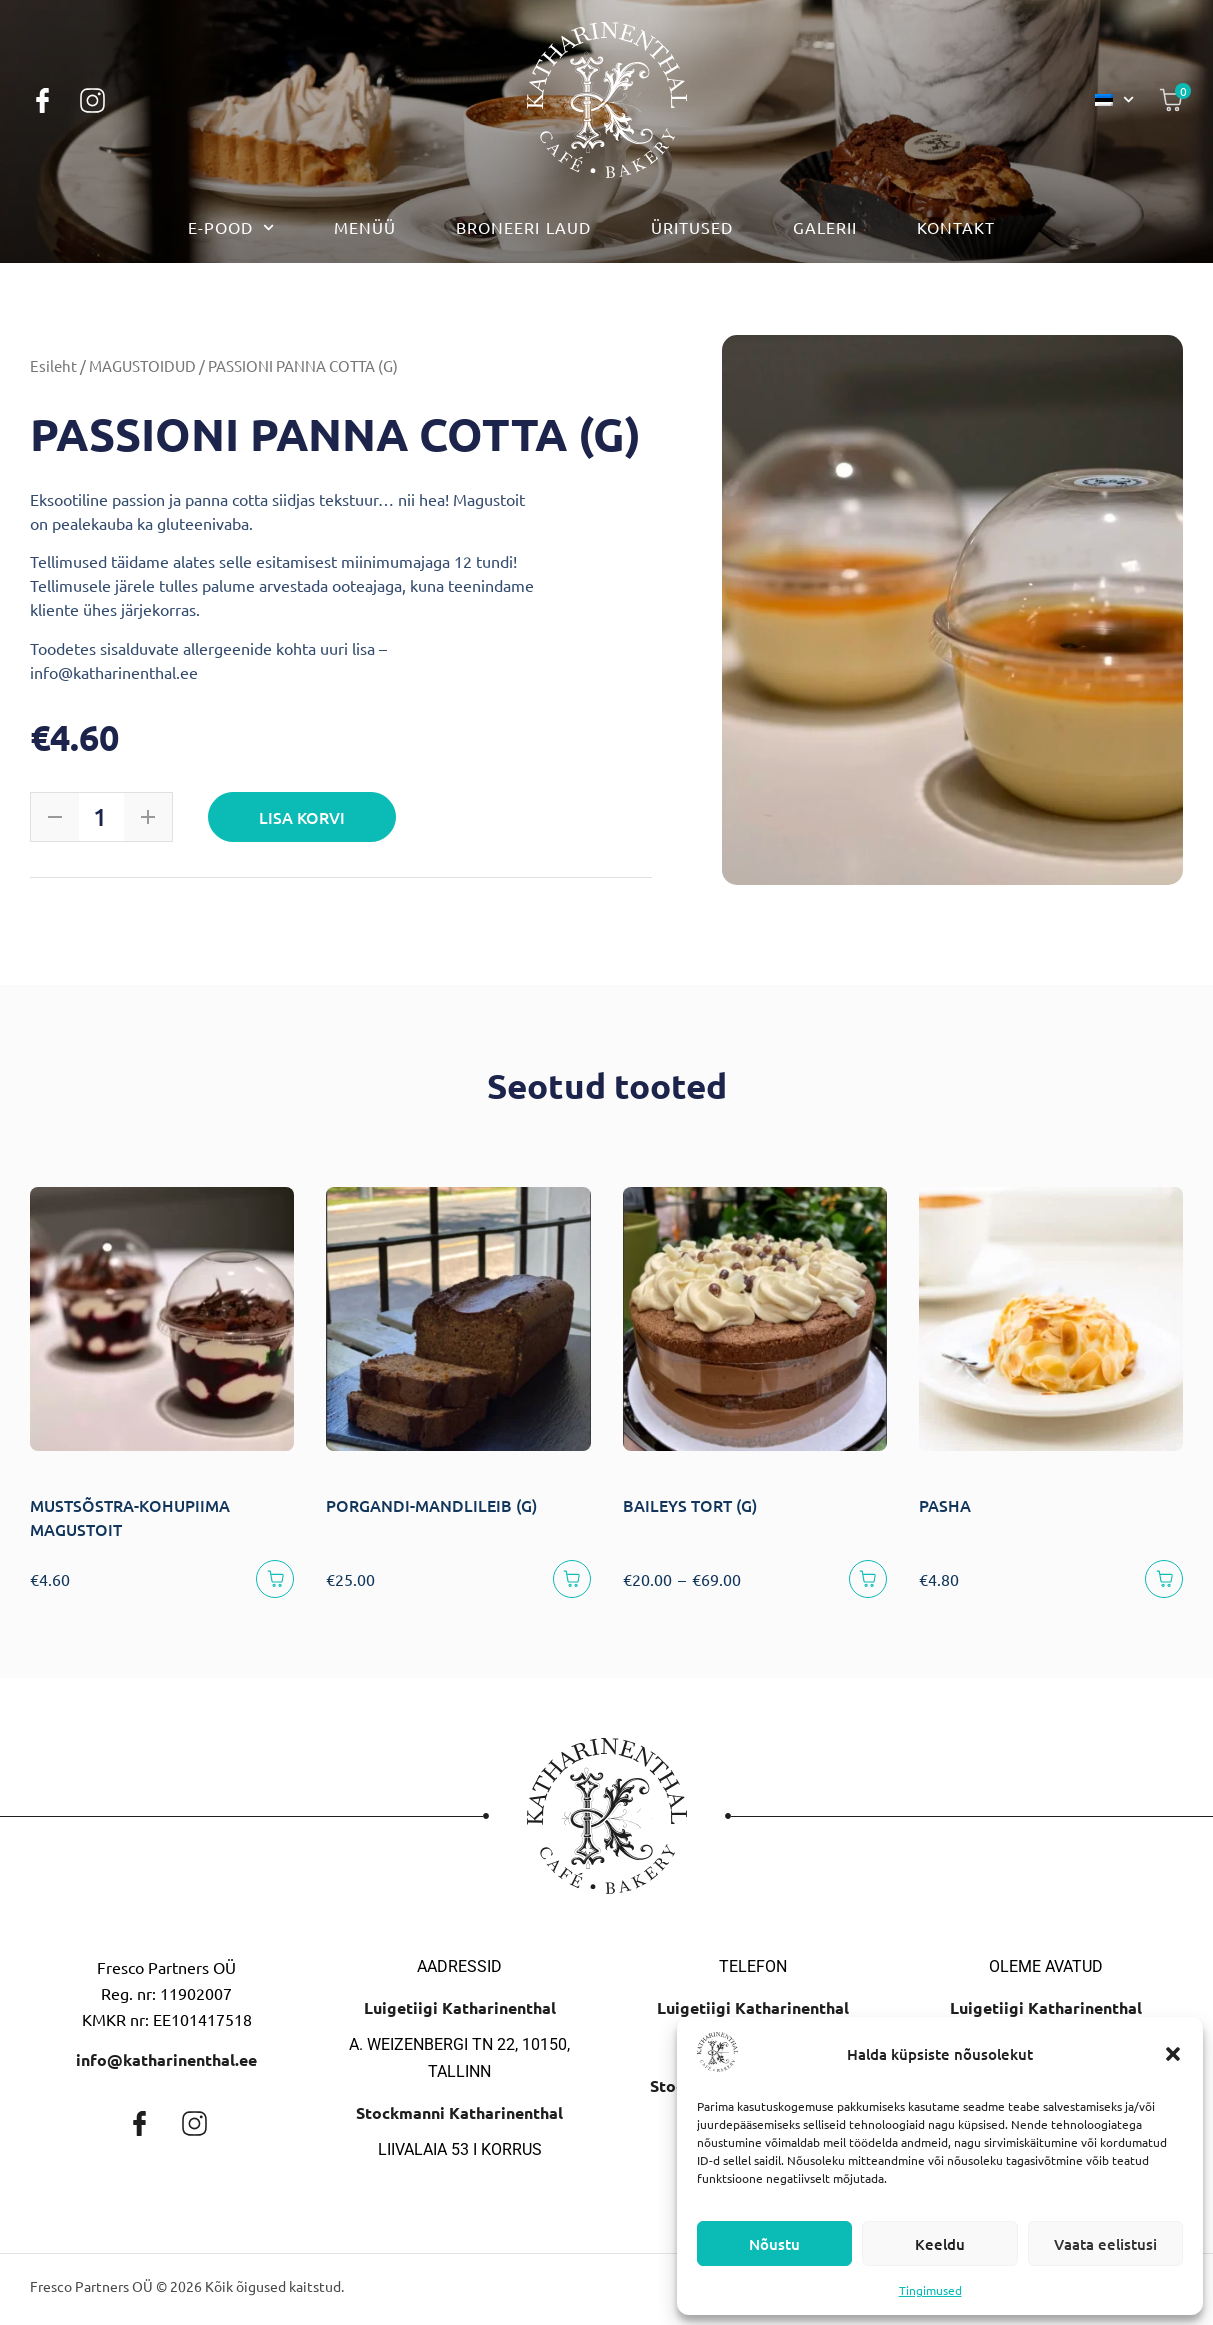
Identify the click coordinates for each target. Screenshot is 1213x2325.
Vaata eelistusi (1105, 2244)
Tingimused (930, 2290)
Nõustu (774, 2244)
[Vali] (864, 1582)
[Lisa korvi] (271, 1582)
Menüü (365, 227)
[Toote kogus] (100, 817)
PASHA (945, 1505)
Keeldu (940, 2244)
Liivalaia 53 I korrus (460, 2156)
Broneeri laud (523, 227)
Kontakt (956, 227)
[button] (1173, 2054)
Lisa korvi (306, 816)
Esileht (53, 365)
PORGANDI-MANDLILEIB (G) (431, 1505)
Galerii (825, 227)
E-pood (231, 227)
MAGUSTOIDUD (142, 365)
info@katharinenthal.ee (166, 2066)
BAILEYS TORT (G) (690, 1505)
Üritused (692, 227)
